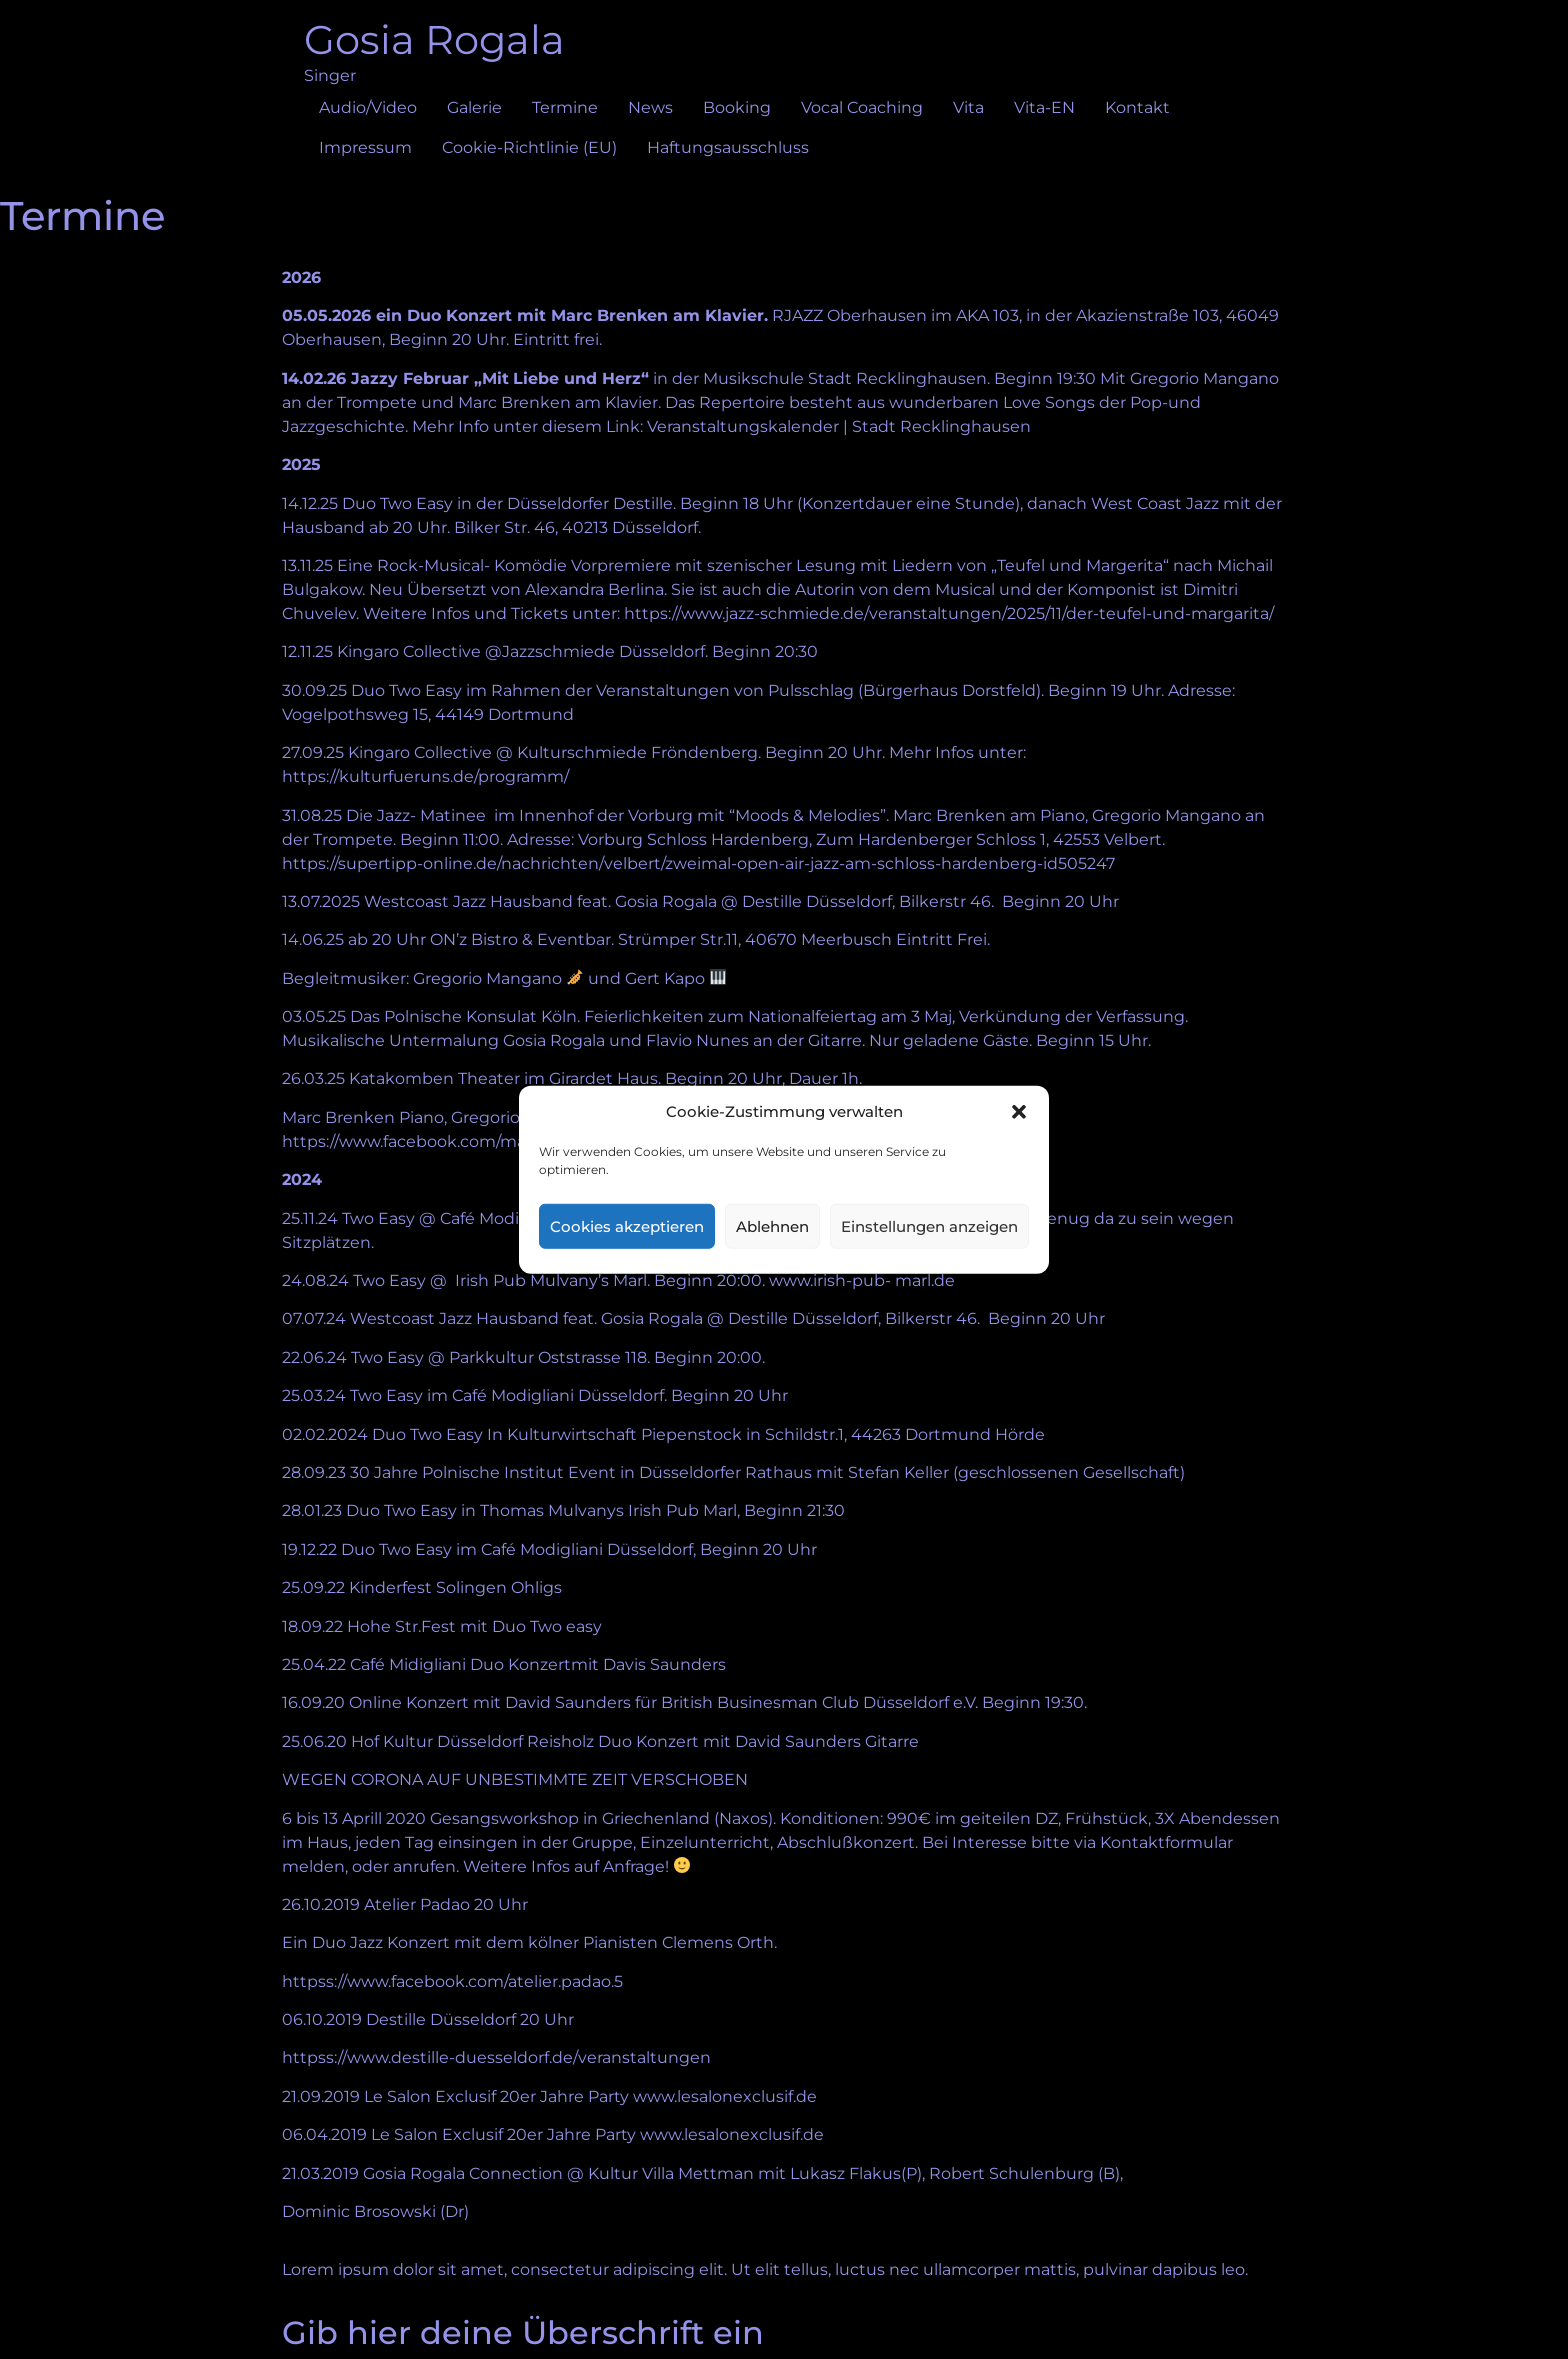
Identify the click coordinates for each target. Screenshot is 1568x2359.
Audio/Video (368, 107)
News (650, 107)
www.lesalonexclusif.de (725, 2096)
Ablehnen (772, 1225)
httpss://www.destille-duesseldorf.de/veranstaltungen (496, 2057)
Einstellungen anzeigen (929, 1225)
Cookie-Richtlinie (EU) (529, 147)
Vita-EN (1044, 107)
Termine (565, 107)
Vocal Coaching (862, 107)
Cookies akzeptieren (627, 1225)
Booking (737, 107)
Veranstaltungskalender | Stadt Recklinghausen (839, 426)
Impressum (365, 147)
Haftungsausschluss (728, 147)
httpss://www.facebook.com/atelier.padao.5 (452, 1981)
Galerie (474, 107)
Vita (968, 107)
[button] (1019, 1112)
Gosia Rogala (434, 39)
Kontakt (1137, 107)
